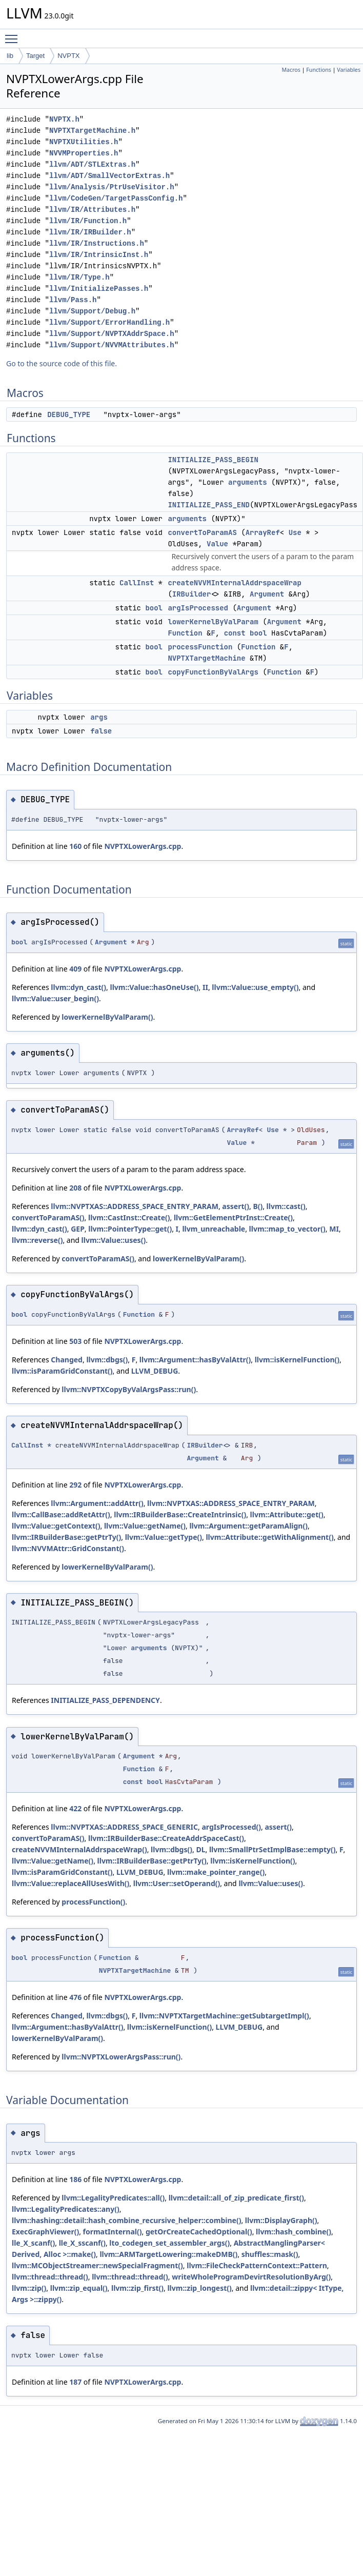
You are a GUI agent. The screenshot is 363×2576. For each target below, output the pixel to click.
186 (75, 2179)
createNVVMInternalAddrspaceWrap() (79, 1849)
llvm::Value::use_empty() (255, 987)
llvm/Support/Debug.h (92, 311)
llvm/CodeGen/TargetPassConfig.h (116, 198)
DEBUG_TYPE (68, 414)
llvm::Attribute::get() (287, 1514)
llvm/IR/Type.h (79, 277)
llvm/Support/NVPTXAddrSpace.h (111, 334)
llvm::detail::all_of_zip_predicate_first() (236, 2198)
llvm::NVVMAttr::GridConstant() (68, 1548)
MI (334, 1229)
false (101, 731)
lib (10, 56)
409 (75, 969)
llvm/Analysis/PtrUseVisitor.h (111, 187)
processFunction (200, 646)
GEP (78, 1229)
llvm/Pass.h (72, 300)
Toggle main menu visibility (14, 34)
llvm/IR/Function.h (88, 221)
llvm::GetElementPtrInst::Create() (233, 1217)
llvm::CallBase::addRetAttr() (61, 1514)
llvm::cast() (286, 1206)
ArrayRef (263, 532)
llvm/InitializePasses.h (98, 288)
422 (75, 1808)
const (235, 633)
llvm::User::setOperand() (176, 1883)
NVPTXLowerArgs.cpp (142, 846)
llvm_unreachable (213, 1229)
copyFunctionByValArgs (213, 672)
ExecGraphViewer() (45, 2231)
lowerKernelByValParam (213, 621)
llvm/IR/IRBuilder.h (90, 232)
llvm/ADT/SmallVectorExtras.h (109, 176)
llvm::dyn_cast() (78, 987)
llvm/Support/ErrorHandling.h (109, 322)
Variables (348, 69)
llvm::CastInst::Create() (129, 1217)
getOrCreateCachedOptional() (199, 2231)
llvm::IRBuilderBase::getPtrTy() (66, 1537)
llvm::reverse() (37, 1240)
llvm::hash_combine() (293, 2231)
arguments (247, 482)
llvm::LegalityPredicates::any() (65, 2209)
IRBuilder (191, 594)
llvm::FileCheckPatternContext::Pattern (257, 2265)
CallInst (136, 582)
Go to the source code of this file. (61, 363)
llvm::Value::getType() (163, 1537)
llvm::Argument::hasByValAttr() (195, 1359)
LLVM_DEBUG (154, 1371)
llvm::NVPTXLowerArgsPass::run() (121, 2057)
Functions (318, 69)
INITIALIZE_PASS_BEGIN (213, 459)
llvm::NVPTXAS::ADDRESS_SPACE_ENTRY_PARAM (134, 1206)
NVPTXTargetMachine (206, 658)
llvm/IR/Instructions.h (96, 243)
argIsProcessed (198, 607)
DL (200, 1849)
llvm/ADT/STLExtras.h (92, 164)
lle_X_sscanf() (82, 2243)
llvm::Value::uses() (114, 1240)
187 (75, 2382)
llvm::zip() (29, 2288)
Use (295, 532)
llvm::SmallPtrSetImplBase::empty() (272, 1849)
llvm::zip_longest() (199, 2288)
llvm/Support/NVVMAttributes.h (111, 345)
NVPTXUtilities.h (83, 142)
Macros (290, 69)
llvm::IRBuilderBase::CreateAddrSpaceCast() (166, 1838)
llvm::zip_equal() (79, 2288)
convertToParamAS (202, 532)
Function (185, 633)
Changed (67, 1359)
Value (217, 543)
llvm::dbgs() (107, 1359)
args (99, 717)
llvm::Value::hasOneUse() (154, 987)
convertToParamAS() (48, 1217)
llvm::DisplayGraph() (281, 2220)
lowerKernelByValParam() (107, 1017)
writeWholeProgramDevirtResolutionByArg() (251, 2277)
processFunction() (93, 1902)
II (205, 987)
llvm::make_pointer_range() (216, 1872)
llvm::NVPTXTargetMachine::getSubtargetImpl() (224, 2015)
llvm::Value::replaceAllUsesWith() (70, 1883)
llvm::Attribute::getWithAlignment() (269, 1537)
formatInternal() (112, 2231)
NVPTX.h (64, 119)
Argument (267, 594)
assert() (235, 1206)
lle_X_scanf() (33, 2243)
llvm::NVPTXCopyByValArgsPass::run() (129, 1389)
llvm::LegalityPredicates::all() (113, 2198)
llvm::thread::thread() (50, 2277)
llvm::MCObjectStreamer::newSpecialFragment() (97, 2265)
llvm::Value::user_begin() (55, 998)
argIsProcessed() (231, 1827)
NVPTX (68, 56)
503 (75, 1341)
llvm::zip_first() (137, 2288)
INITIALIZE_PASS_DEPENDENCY (105, 1700)
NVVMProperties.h (83, 153)
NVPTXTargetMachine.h (92, 130)
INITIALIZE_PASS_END (209, 504)
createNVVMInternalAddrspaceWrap (234, 582)
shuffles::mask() (269, 2254)
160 (75, 846)
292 (75, 1485)
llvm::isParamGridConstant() (62, 1371)
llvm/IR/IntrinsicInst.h (98, 255)
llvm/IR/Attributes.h (92, 209)
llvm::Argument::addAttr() (97, 1503)
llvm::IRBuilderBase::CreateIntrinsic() (180, 1514)
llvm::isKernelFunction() (297, 1359)
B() (258, 1206)
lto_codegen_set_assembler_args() (169, 2243)
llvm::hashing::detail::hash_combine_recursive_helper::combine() (126, 2220)
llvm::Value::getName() (145, 1526)
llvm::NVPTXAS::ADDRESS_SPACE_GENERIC (124, 1827)
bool (154, 607)
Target (35, 56)
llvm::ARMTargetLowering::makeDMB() (168, 2254)
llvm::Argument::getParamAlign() (248, 1526)
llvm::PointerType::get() (130, 1229)
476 (75, 1997)
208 (75, 1188)
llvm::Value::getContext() (56, 1526)
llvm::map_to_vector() (287, 1229)
